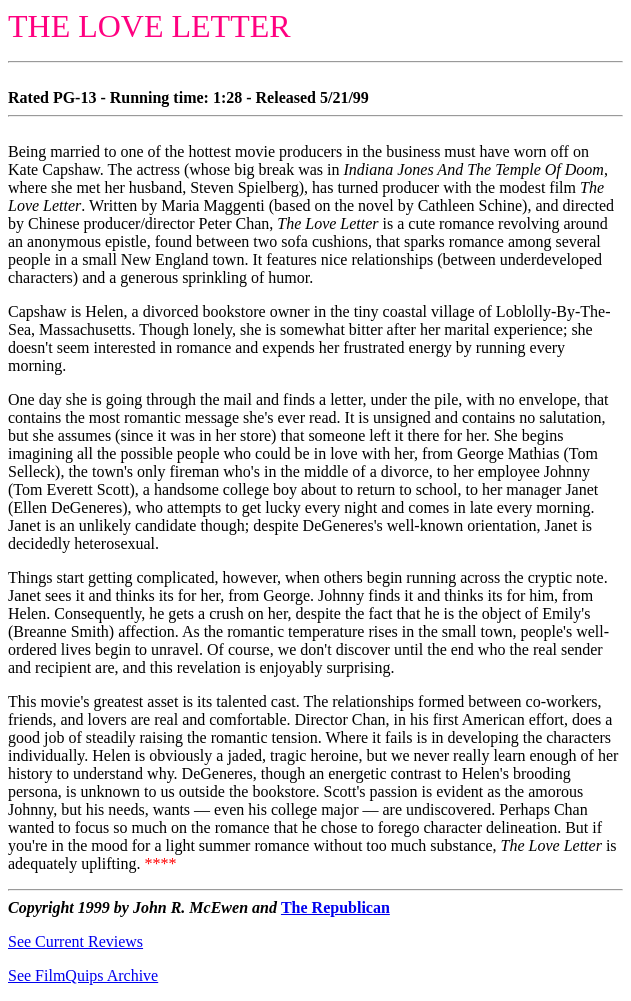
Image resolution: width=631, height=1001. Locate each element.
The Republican (335, 907)
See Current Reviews (75, 941)
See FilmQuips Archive (83, 975)
